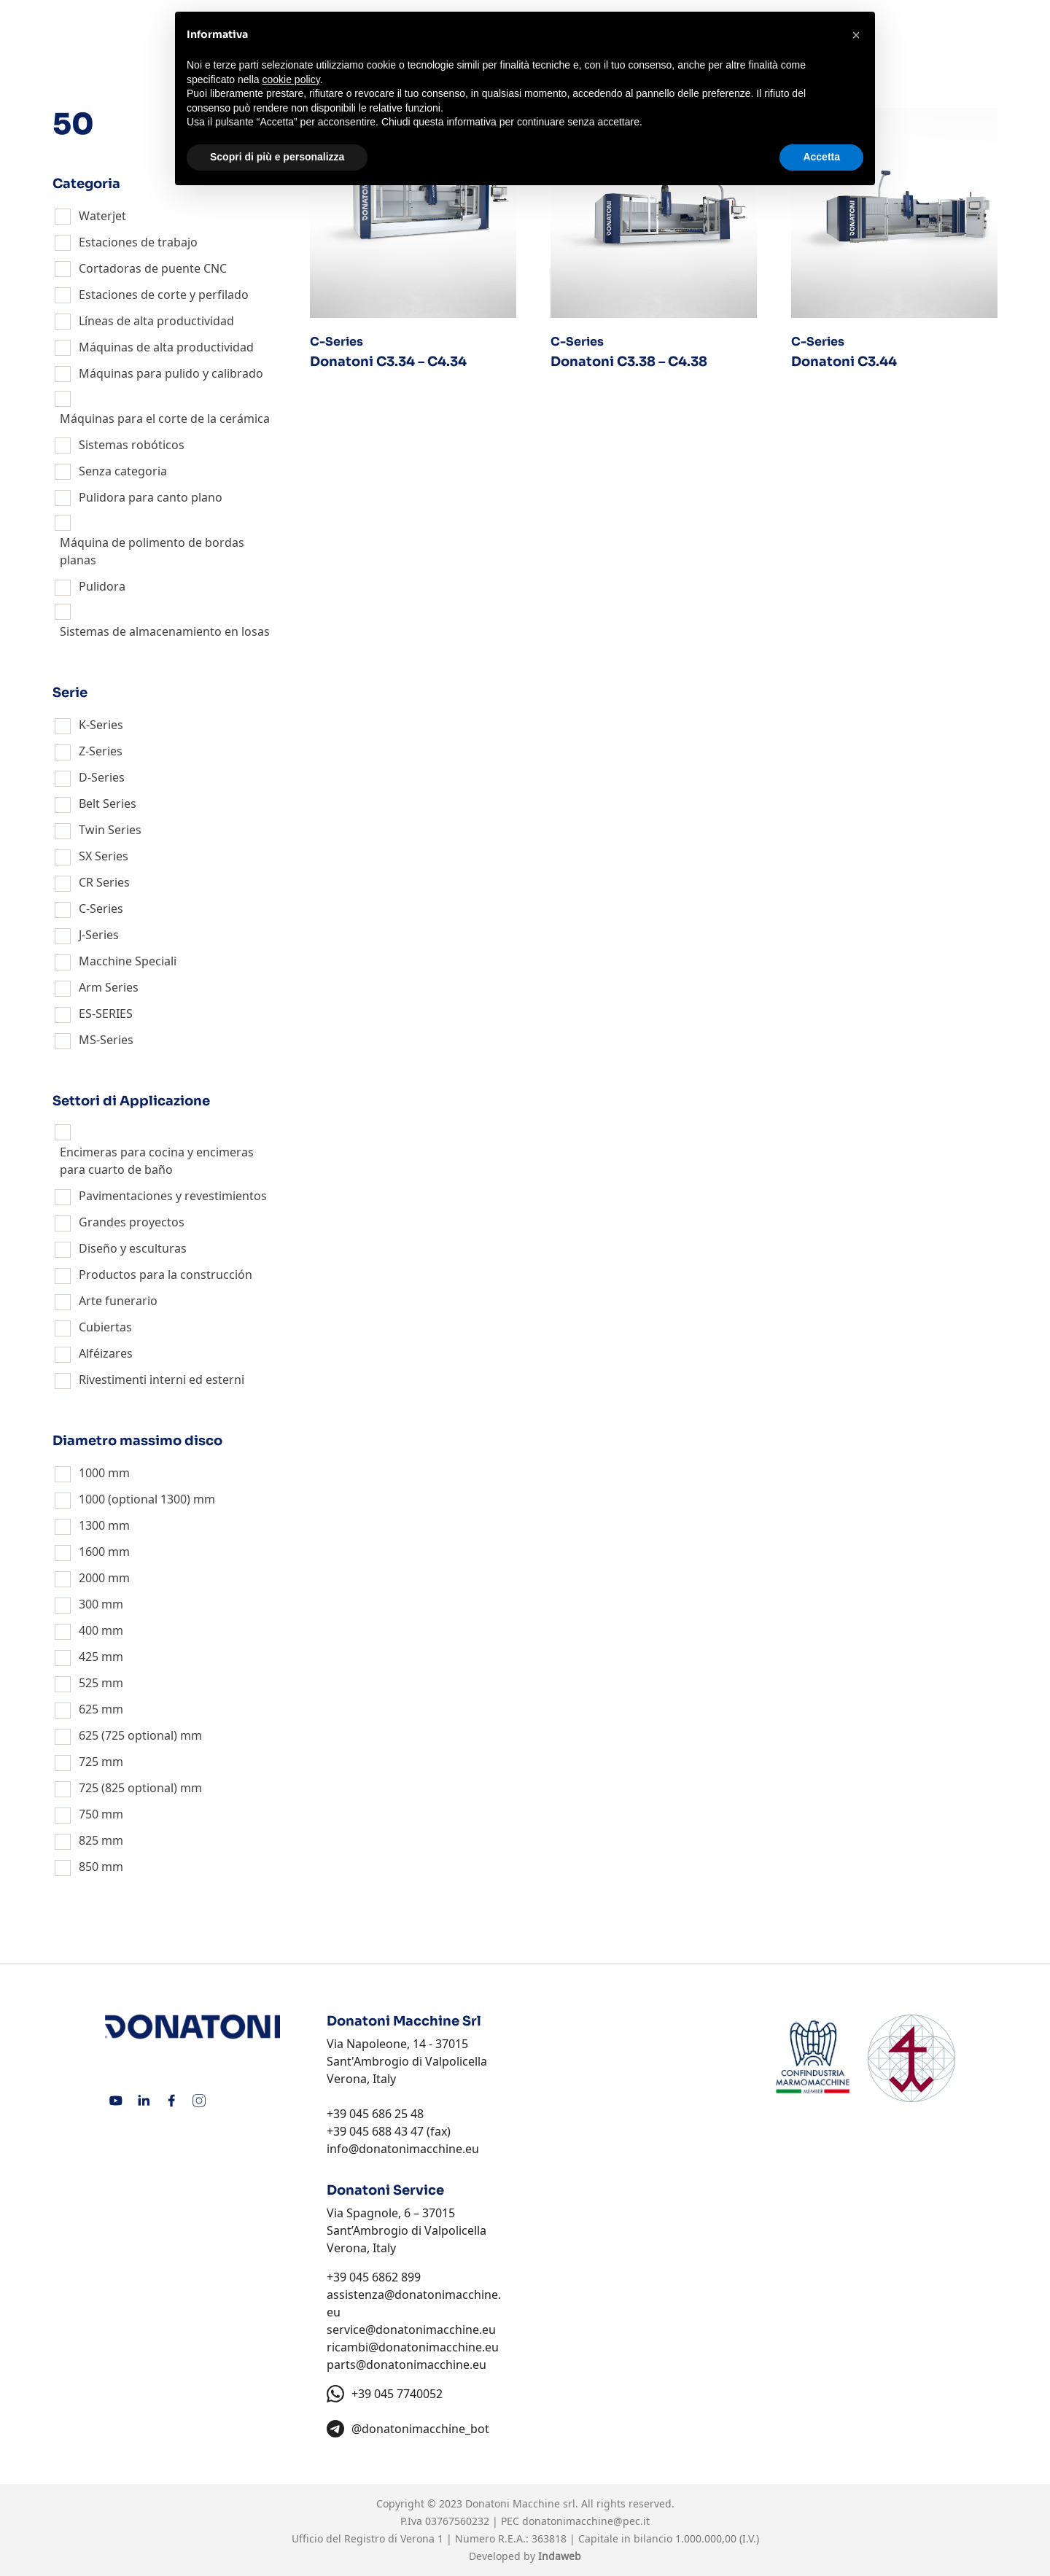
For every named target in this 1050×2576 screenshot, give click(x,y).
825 (88, 1840)
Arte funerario (118, 1301)
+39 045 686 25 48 (375, 2114)
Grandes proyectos (131, 1222)
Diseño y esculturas (133, 1248)
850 (88, 1867)
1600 (92, 1552)
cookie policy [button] (291, 79)
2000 (92, 1578)
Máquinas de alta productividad (166, 347)
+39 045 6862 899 (374, 2277)
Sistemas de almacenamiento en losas (165, 631)
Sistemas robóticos (131, 445)
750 (88, 1814)
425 (88, 1657)
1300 (92, 1525)
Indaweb (559, 2556)
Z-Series (100, 751)
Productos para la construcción (165, 1274)
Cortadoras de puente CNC (153, 268)
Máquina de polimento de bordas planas (152, 551)
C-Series (101, 908)
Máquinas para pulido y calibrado (171, 373)
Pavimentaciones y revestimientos (173, 1196)
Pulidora (102, 586)
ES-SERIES (106, 1013)
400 (88, 1630)
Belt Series (107, 803)
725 (88, 1762)
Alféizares (106, 1353)
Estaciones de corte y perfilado (164, 295)
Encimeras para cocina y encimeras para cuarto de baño (157, 1161)
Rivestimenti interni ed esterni (161, 1379)
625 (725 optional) (128, 1735)
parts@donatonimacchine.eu (406, 2365)
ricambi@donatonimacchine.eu (413, 2347)
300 (88, 1604)
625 (88, 1709)
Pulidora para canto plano (150, 497)
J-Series (99, 935)
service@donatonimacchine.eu (411, 2330)
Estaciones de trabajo (138, 242)
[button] (856, 35)
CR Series (104, 882)
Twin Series (110, 830)
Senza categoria (123, 471)
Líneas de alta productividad (156, 321)
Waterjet (102, 216)
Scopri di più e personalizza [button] (277, 157)
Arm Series (109, 987)
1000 (92, 1473)
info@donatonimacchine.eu (403, 2149)
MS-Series (106, 1040)
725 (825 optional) (128, 1788)
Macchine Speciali (127, 961)
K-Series (101, 725)
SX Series (103, 856)
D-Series (102, 777)
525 (88, 1683)
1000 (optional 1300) (134, 1499)
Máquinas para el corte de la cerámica (165, 418)
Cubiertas (105, 1327)
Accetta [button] (821, 157)
